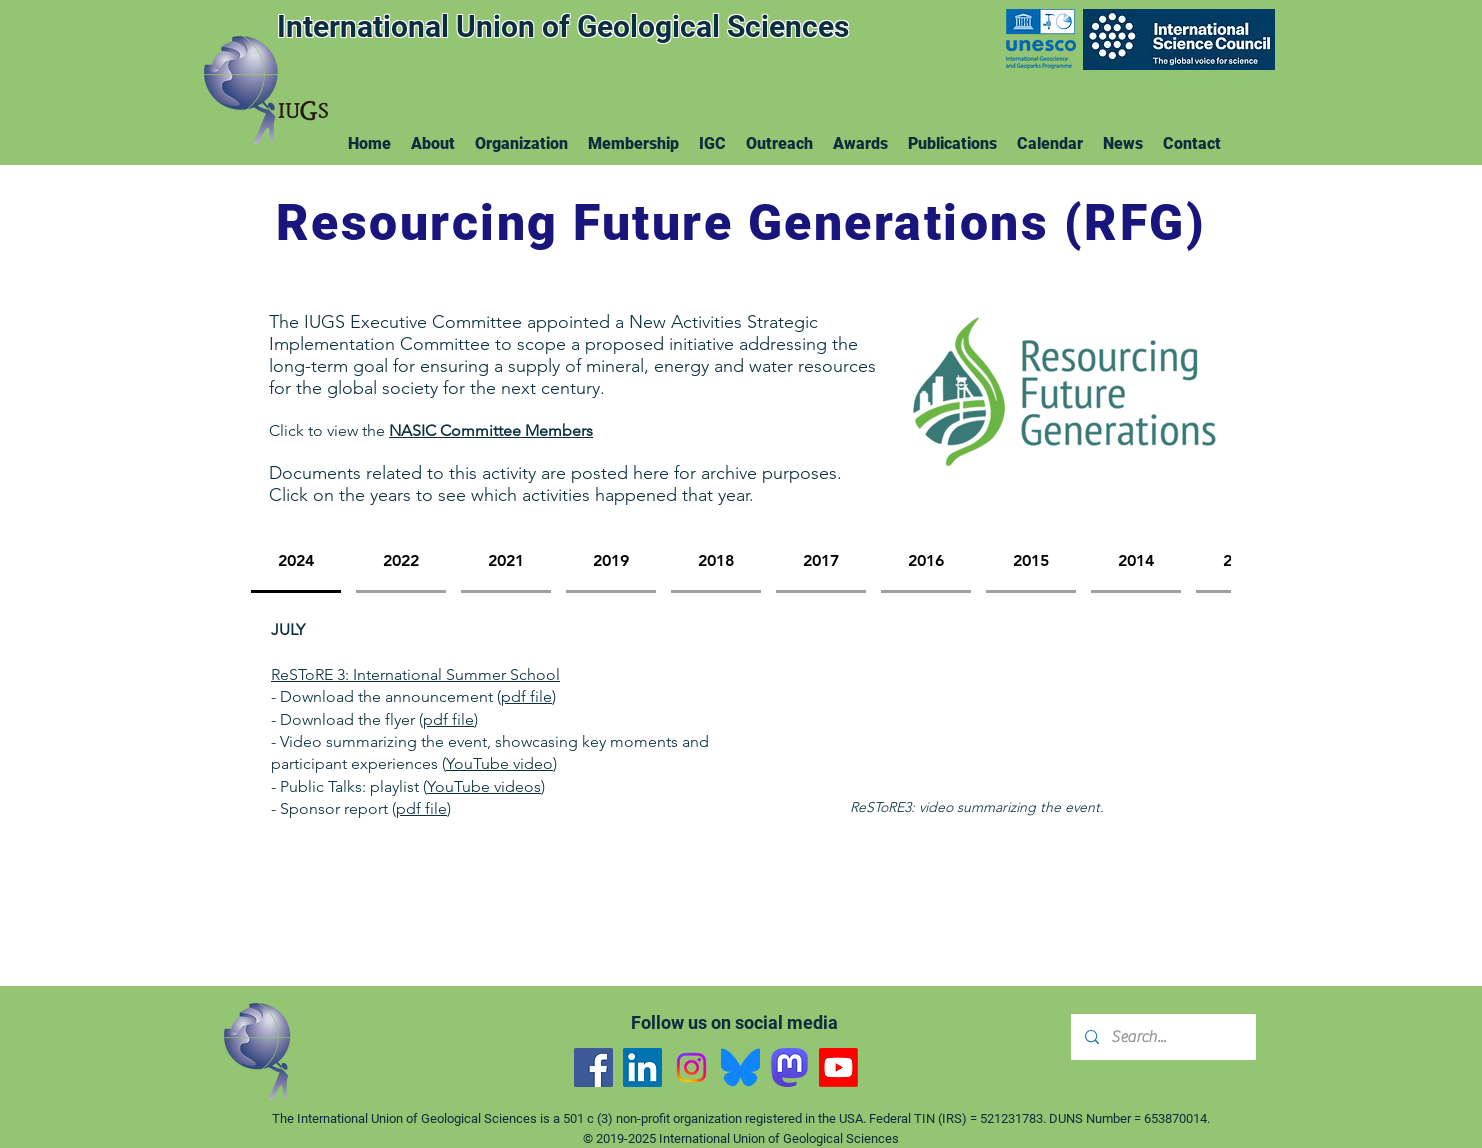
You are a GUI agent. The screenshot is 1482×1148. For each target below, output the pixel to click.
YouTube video (499, 763)
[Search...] (1162, 1037)
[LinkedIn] (642, 1067)
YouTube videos (484, 786)
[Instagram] (691, 1067)
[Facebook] (593, 1067)
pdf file (526, 696)
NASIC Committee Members (491, 430)
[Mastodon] (789, 1067)
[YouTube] (838, 1067)
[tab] (296, 562)
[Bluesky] (740, 1067)
